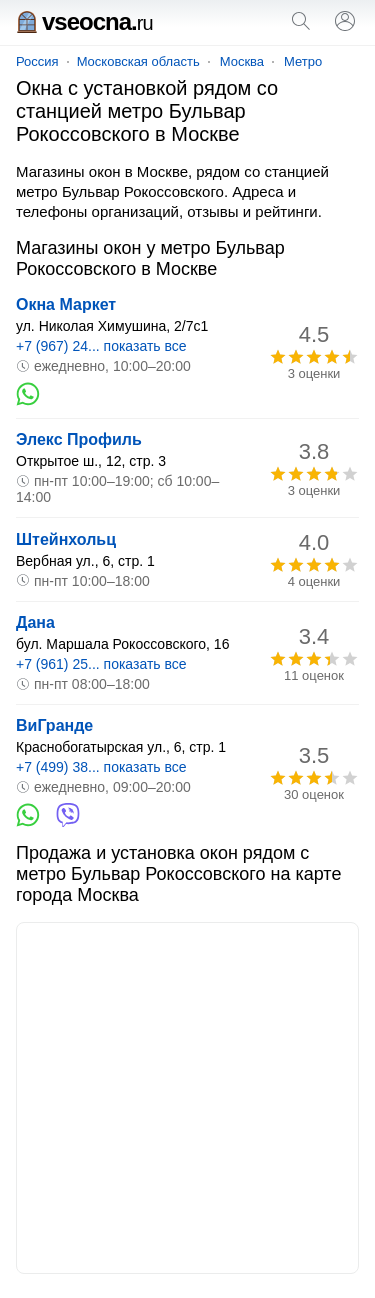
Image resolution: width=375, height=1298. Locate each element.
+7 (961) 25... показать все (101, 664)
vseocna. (84, 21)
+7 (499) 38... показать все (101, 767)
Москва (242, 61)
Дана (35, 622)
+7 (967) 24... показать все (101, 346)
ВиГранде (54, 725)
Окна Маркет (66, 304)
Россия (37, 61)
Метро (303, 61)
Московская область (138, 61)
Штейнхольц (66, 539)
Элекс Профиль (79, 439)
